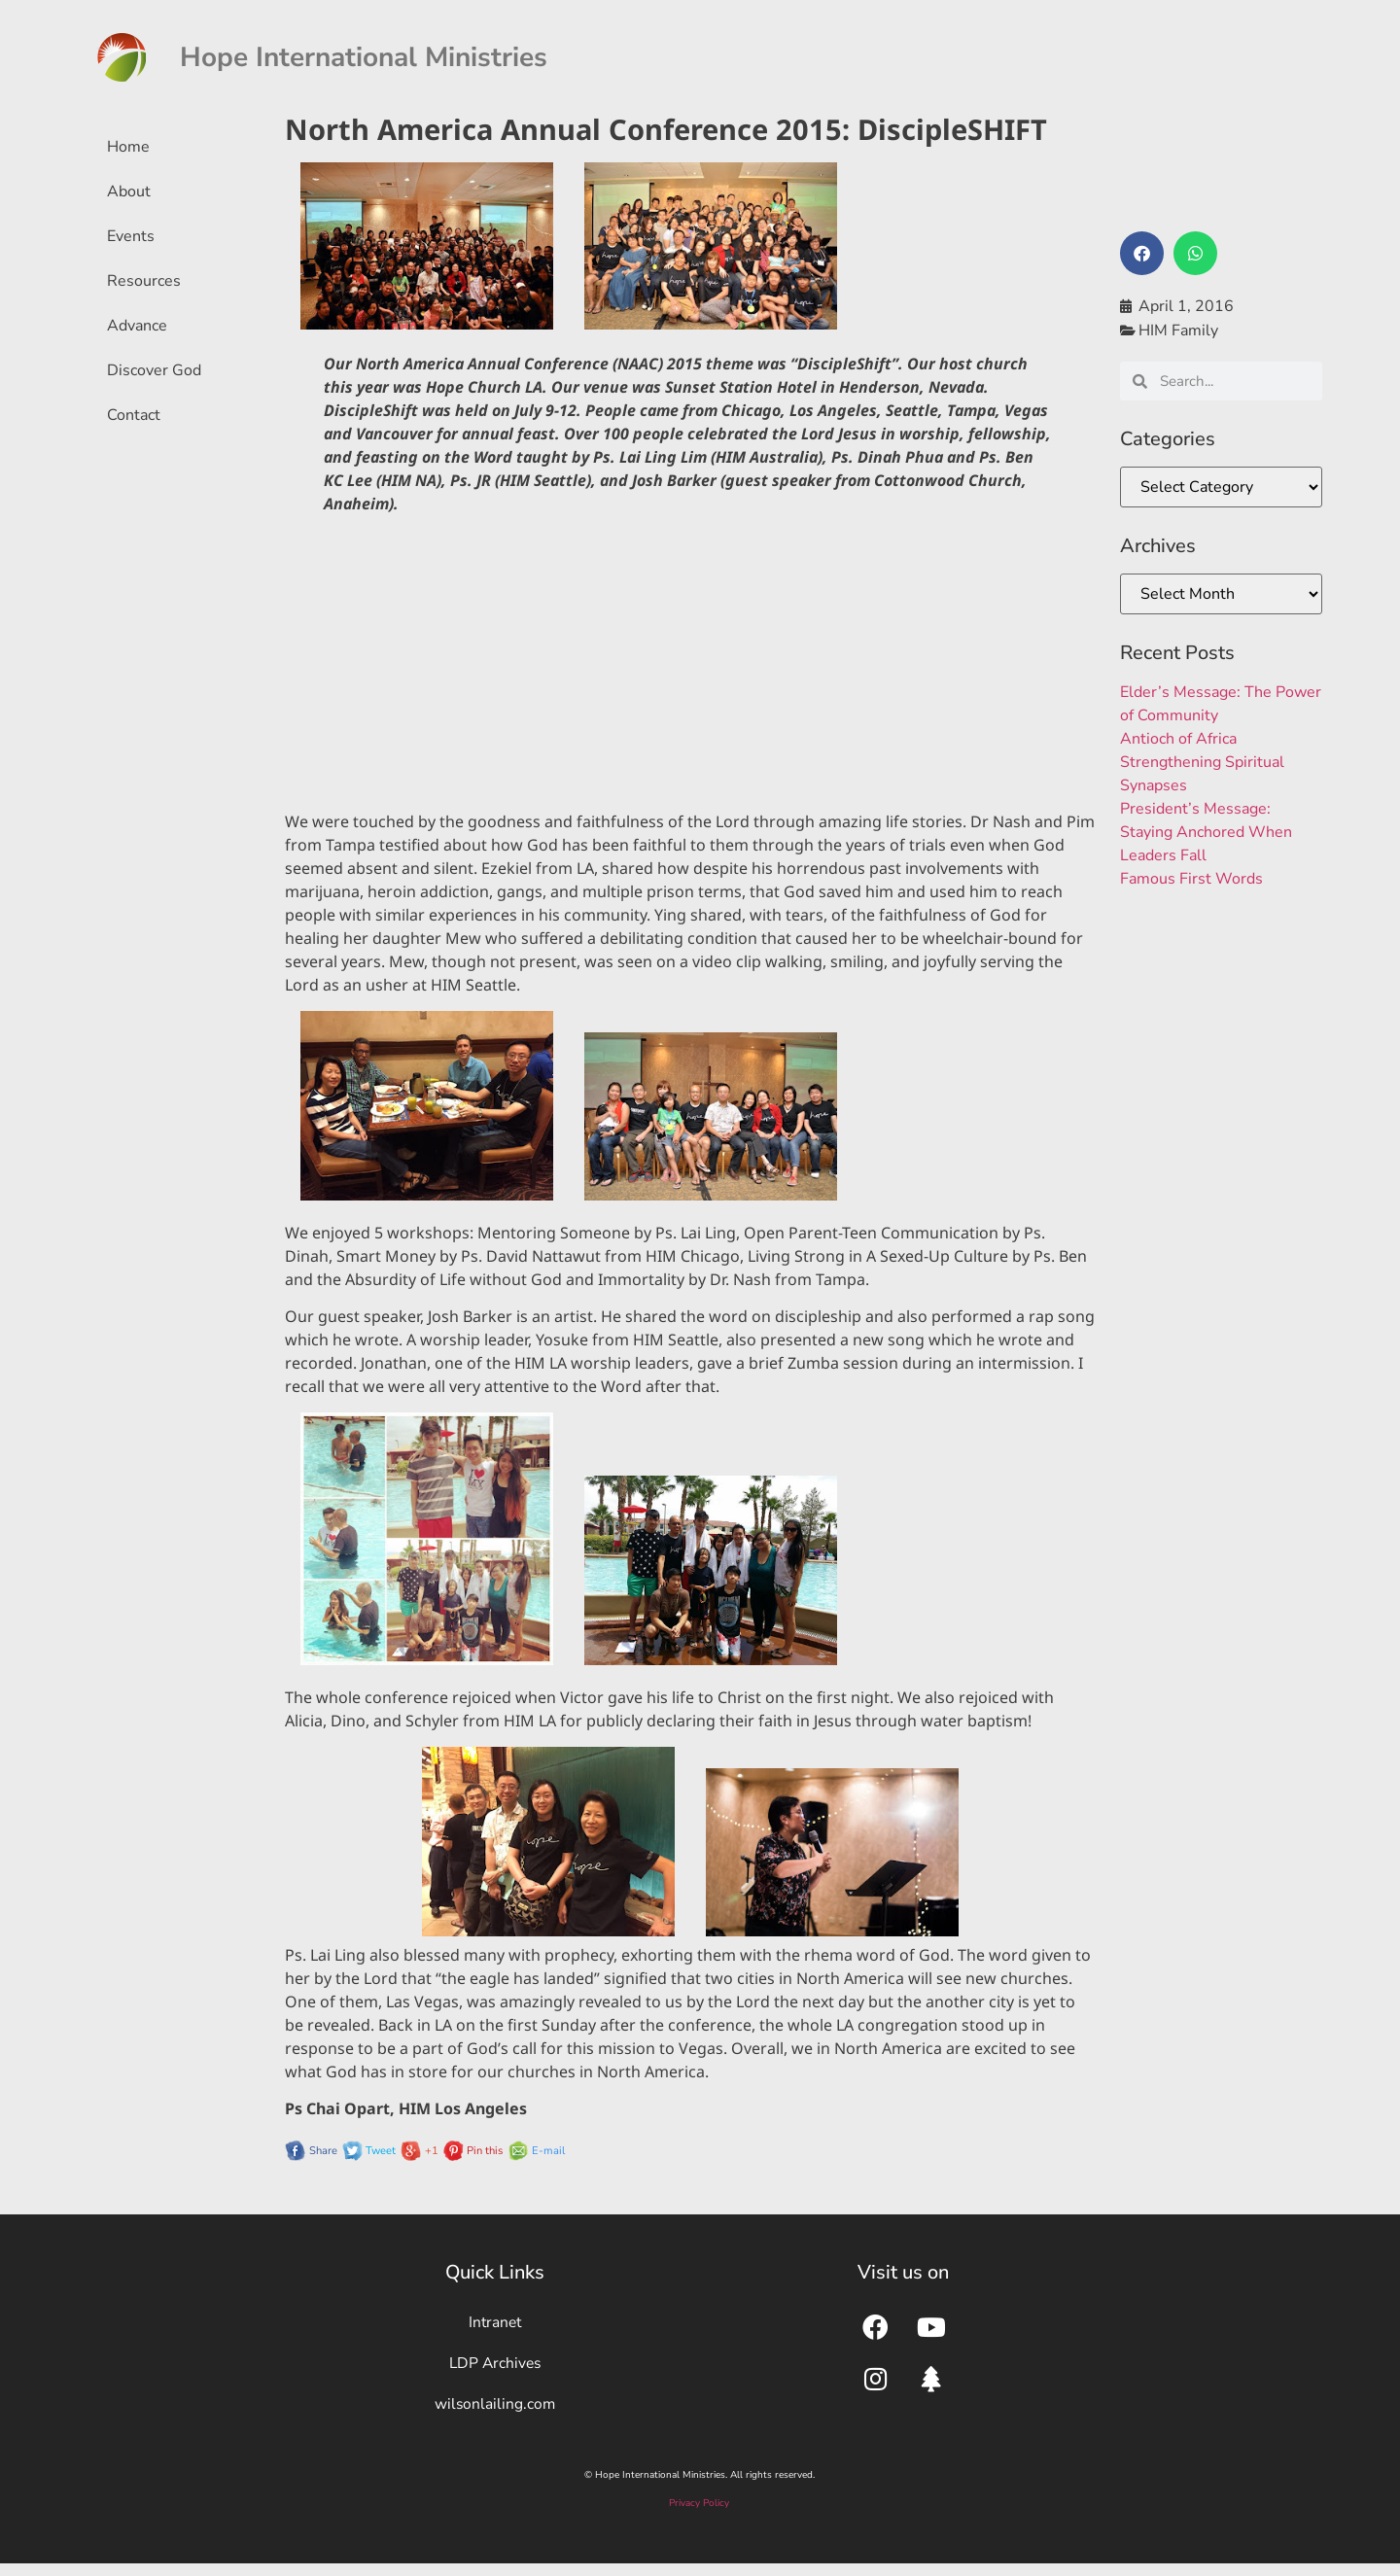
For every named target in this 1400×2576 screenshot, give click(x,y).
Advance (137, 325)
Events (131, 236)
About (129, 191)
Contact (133, 415)
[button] (1142, 253)
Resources (144, 281)
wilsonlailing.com (495, 2413)
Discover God (154, 370)
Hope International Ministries (363, 57)
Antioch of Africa (1178, 738)
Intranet (494, 2324)
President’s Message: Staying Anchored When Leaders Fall (1206, 832)
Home (128, 146)
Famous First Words (1191, 878)
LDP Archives (494, 2369)
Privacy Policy (699, 2515)
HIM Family (1178, 330)
